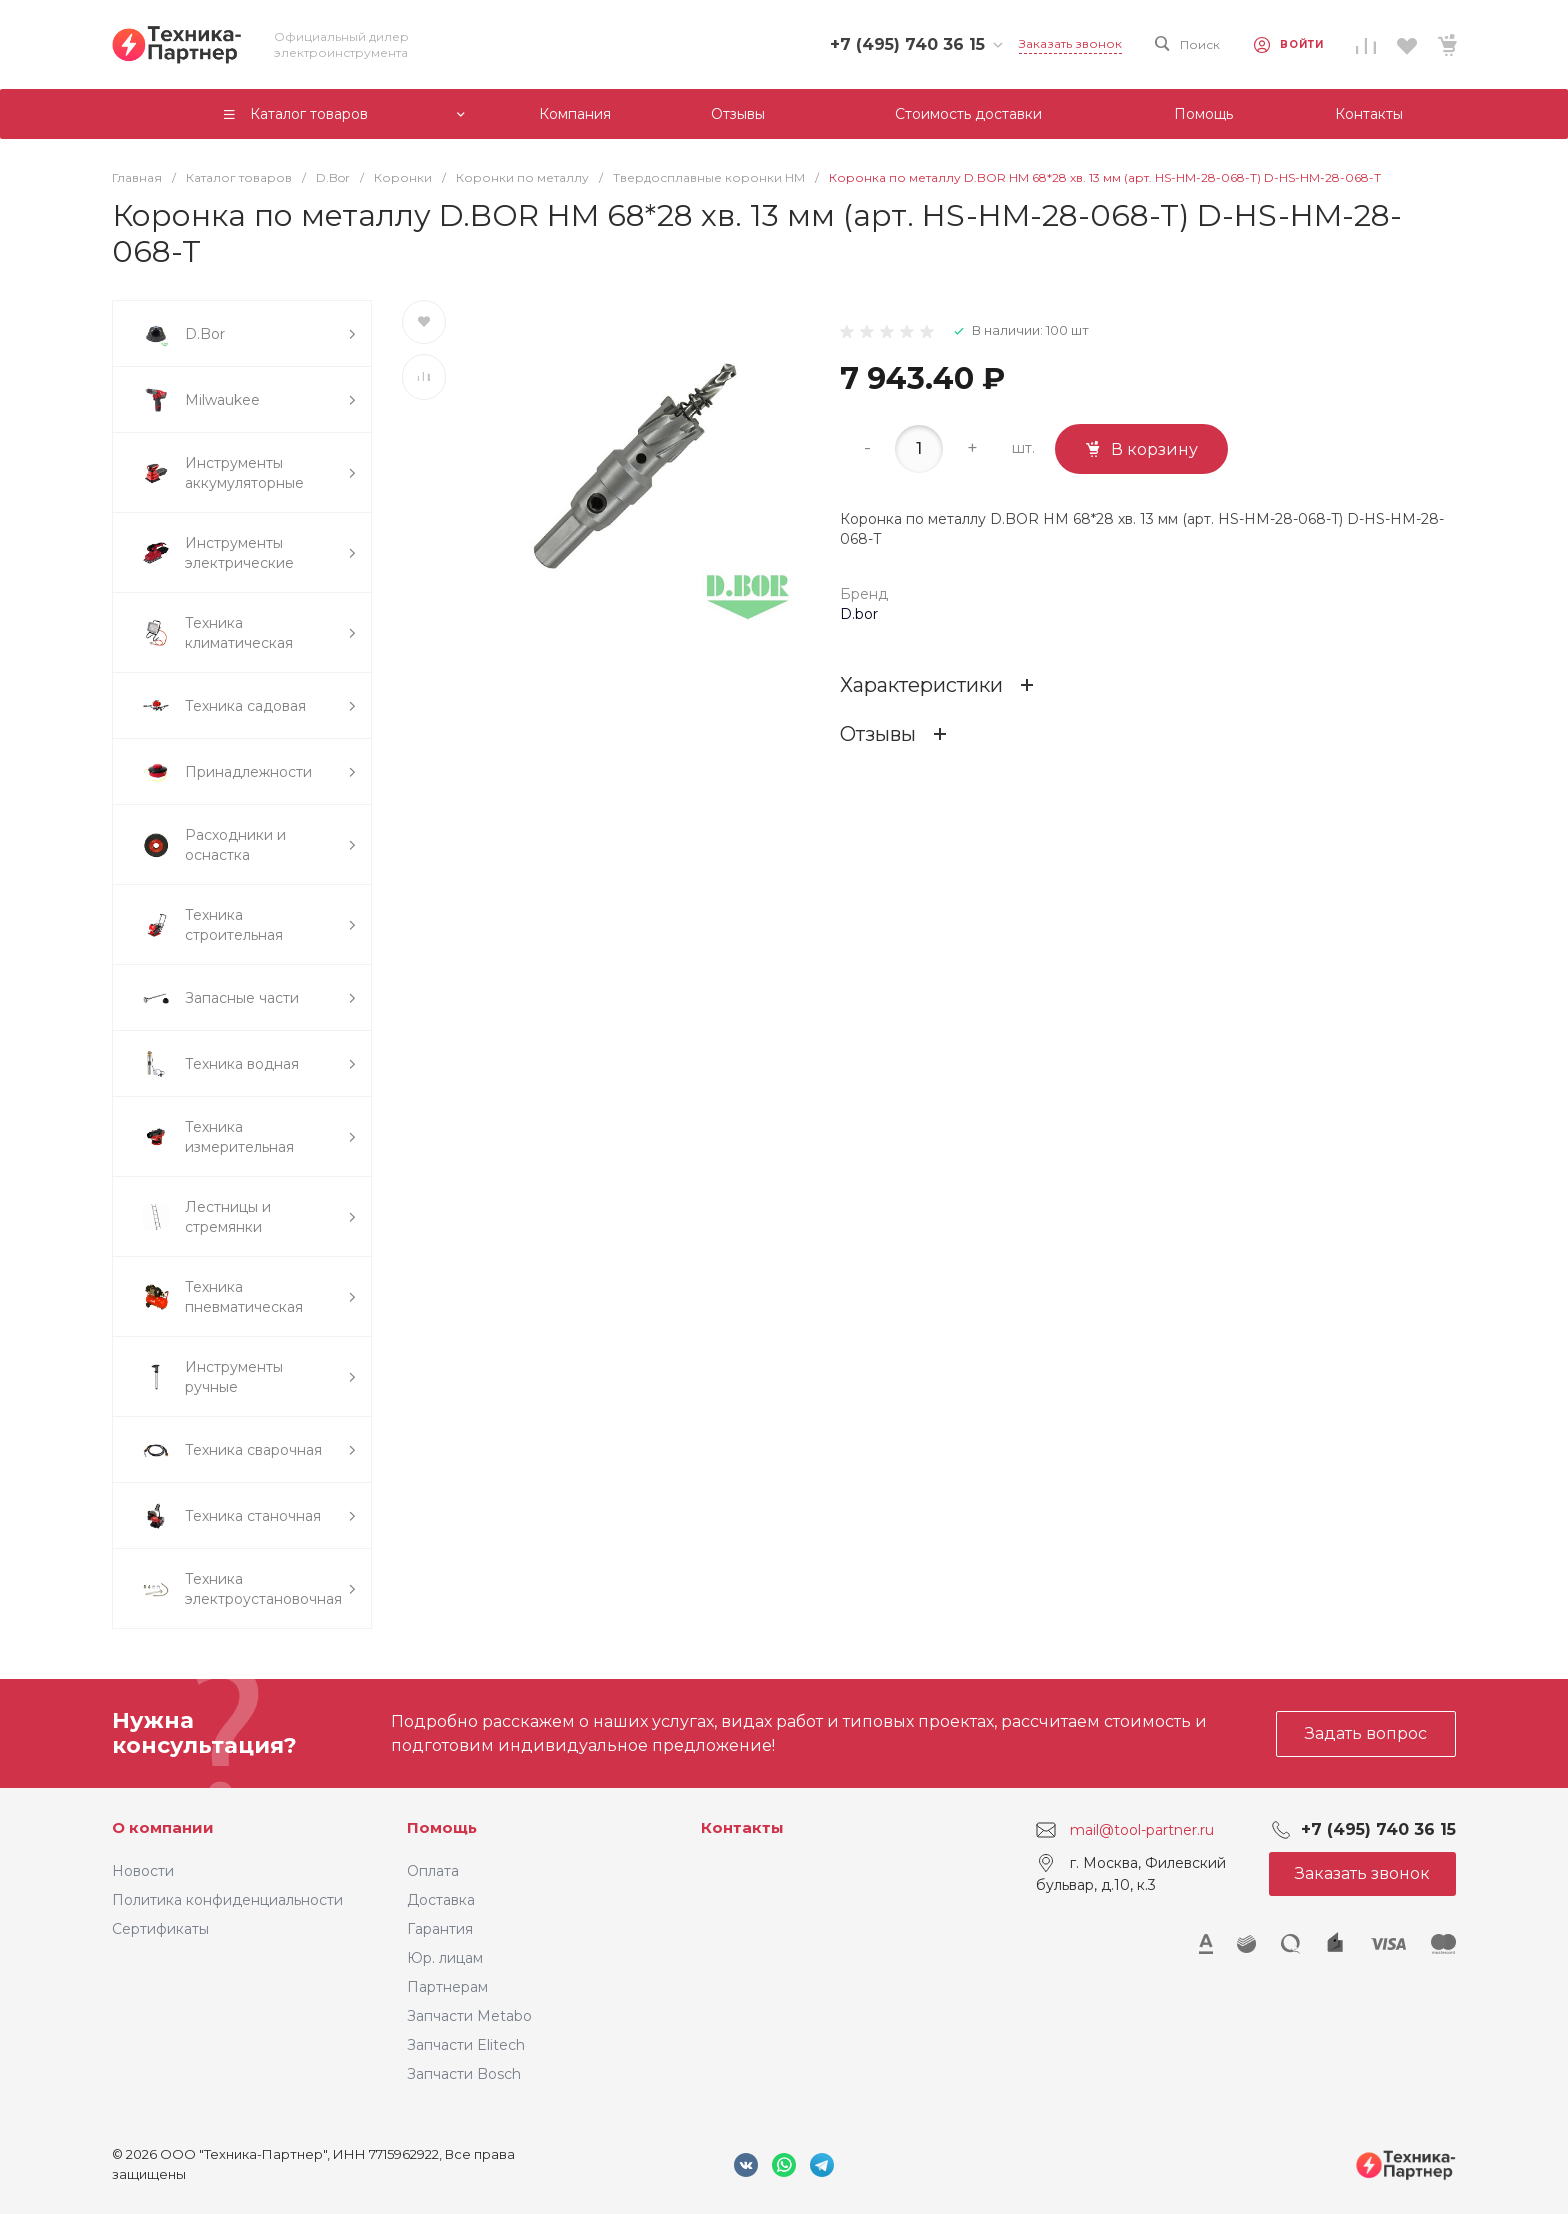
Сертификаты (160, 1929)
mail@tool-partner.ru (1142, 1830)
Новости (143, 1871)
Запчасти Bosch (464, 2074)
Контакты (742, 1827)
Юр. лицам (445, 1958)
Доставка (441, 1900)
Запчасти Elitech (466, 2045)
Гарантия (440, 1929)
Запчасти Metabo (469, 2016)
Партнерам (447, 1987)
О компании (163, 1827)
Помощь (442, 1827)
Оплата (433, 1871)
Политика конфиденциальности (227, 1900)
